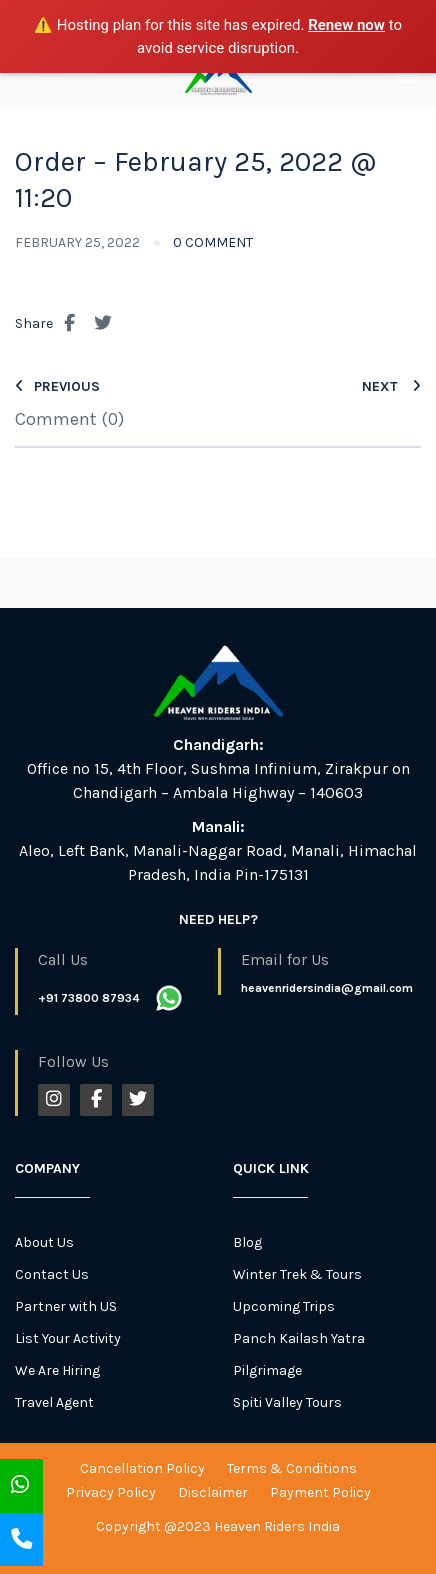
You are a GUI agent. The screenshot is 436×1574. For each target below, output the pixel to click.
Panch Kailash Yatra (299, 1338)
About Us (44, 1242)
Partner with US (66, 1306)
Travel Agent (54, 1402)
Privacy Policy (111, 1492)
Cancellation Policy (142, 1468)
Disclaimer (213, 1492)
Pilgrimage (267, 1370)
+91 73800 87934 (89, 998)
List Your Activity (68, 1338)
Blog (247, 1242)
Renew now (346, 25)
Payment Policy (320, 1492)
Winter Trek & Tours (297, 1274)
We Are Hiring (57, 1370)
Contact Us (52, 1274)
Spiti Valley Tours (287, 1402)
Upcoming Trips (284, 1306)
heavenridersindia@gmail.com (327, 988)
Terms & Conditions (292, 1468)
